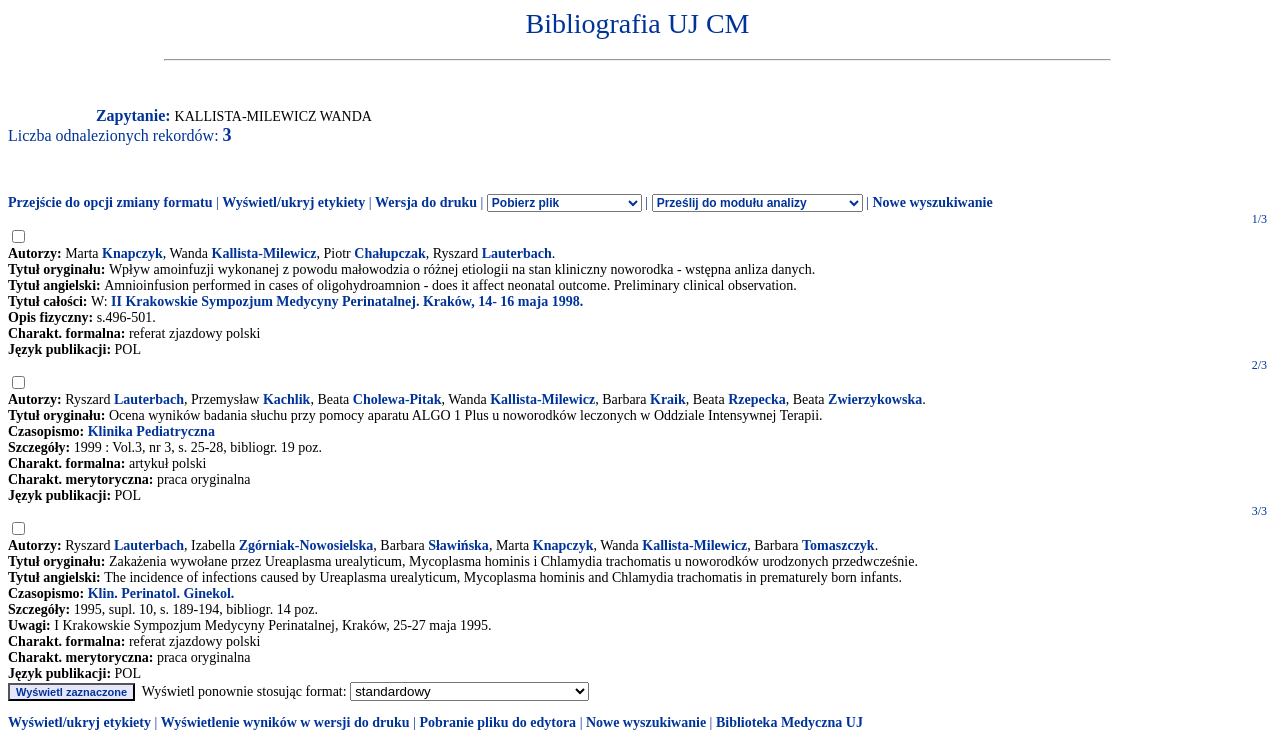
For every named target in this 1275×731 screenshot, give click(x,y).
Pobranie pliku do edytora (497, 722)
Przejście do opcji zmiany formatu (110, 202)
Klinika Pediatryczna (151, 431)
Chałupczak (390, 253)
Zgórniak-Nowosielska (306, 545)
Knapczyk (132, 253)
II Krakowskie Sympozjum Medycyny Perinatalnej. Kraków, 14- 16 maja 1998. (347, 301)
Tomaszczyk (838, 545)
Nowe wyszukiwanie (932, 202)
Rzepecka (757, 399)
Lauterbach (517, 253)
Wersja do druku (426, 202)
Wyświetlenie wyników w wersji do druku (285, 722)
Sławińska (458, 545)
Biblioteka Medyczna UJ (789, 722)
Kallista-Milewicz (264, 253)
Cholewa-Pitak (397, 399)
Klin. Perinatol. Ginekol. (161, 593)
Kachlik (286, 399)
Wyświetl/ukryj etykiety (293, 202)
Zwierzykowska (875, 399)
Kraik (668, 399)
